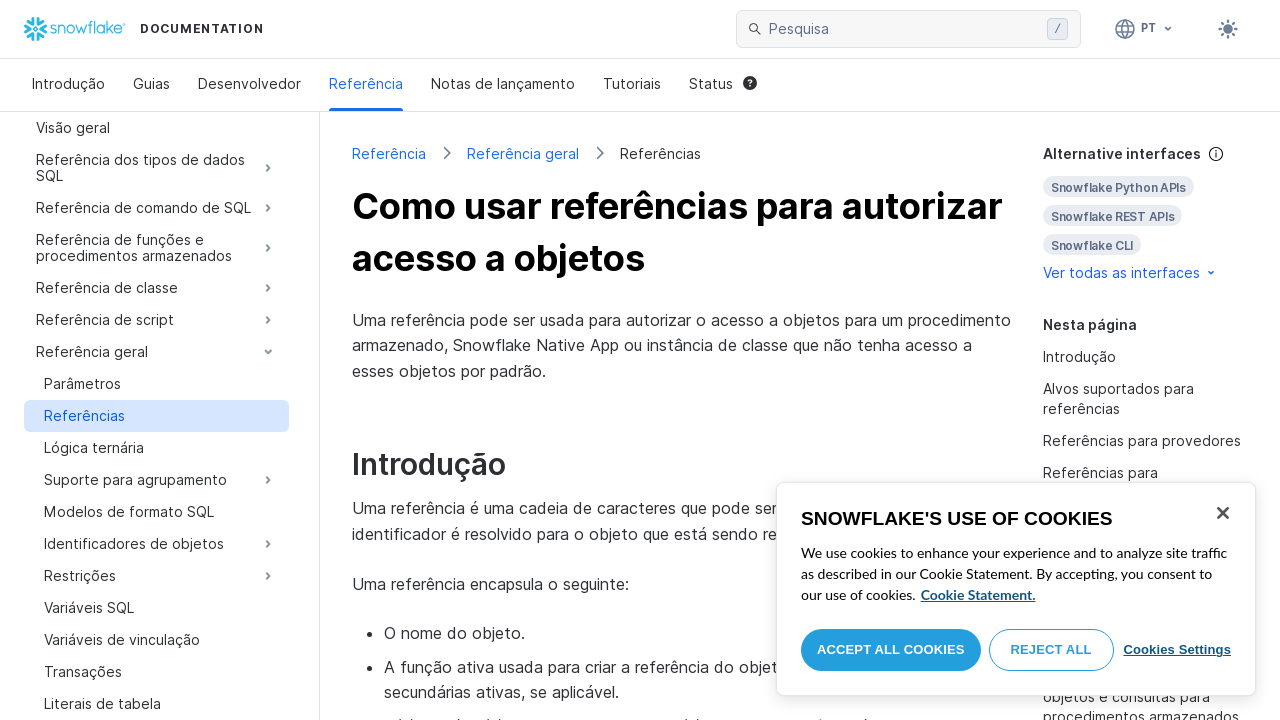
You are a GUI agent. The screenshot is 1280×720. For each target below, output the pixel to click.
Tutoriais (632, 83)
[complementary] (1145, 213)
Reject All (1051, 649)
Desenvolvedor (249, 83)
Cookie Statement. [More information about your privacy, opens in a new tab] (978, 594)
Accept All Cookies (891, 649)
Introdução (68, 83)
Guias (151, 83)
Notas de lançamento (503, 83)
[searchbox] (904, 29)
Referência (366, 83)
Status (723, 83)
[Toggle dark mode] (1228, 29)
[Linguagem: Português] (1144, 29)
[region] (1016, 589)
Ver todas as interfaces (1130, 272)
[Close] (1223, 513)
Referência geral (523, 153)
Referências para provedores (1142, 440)
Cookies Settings (1177, 649)
